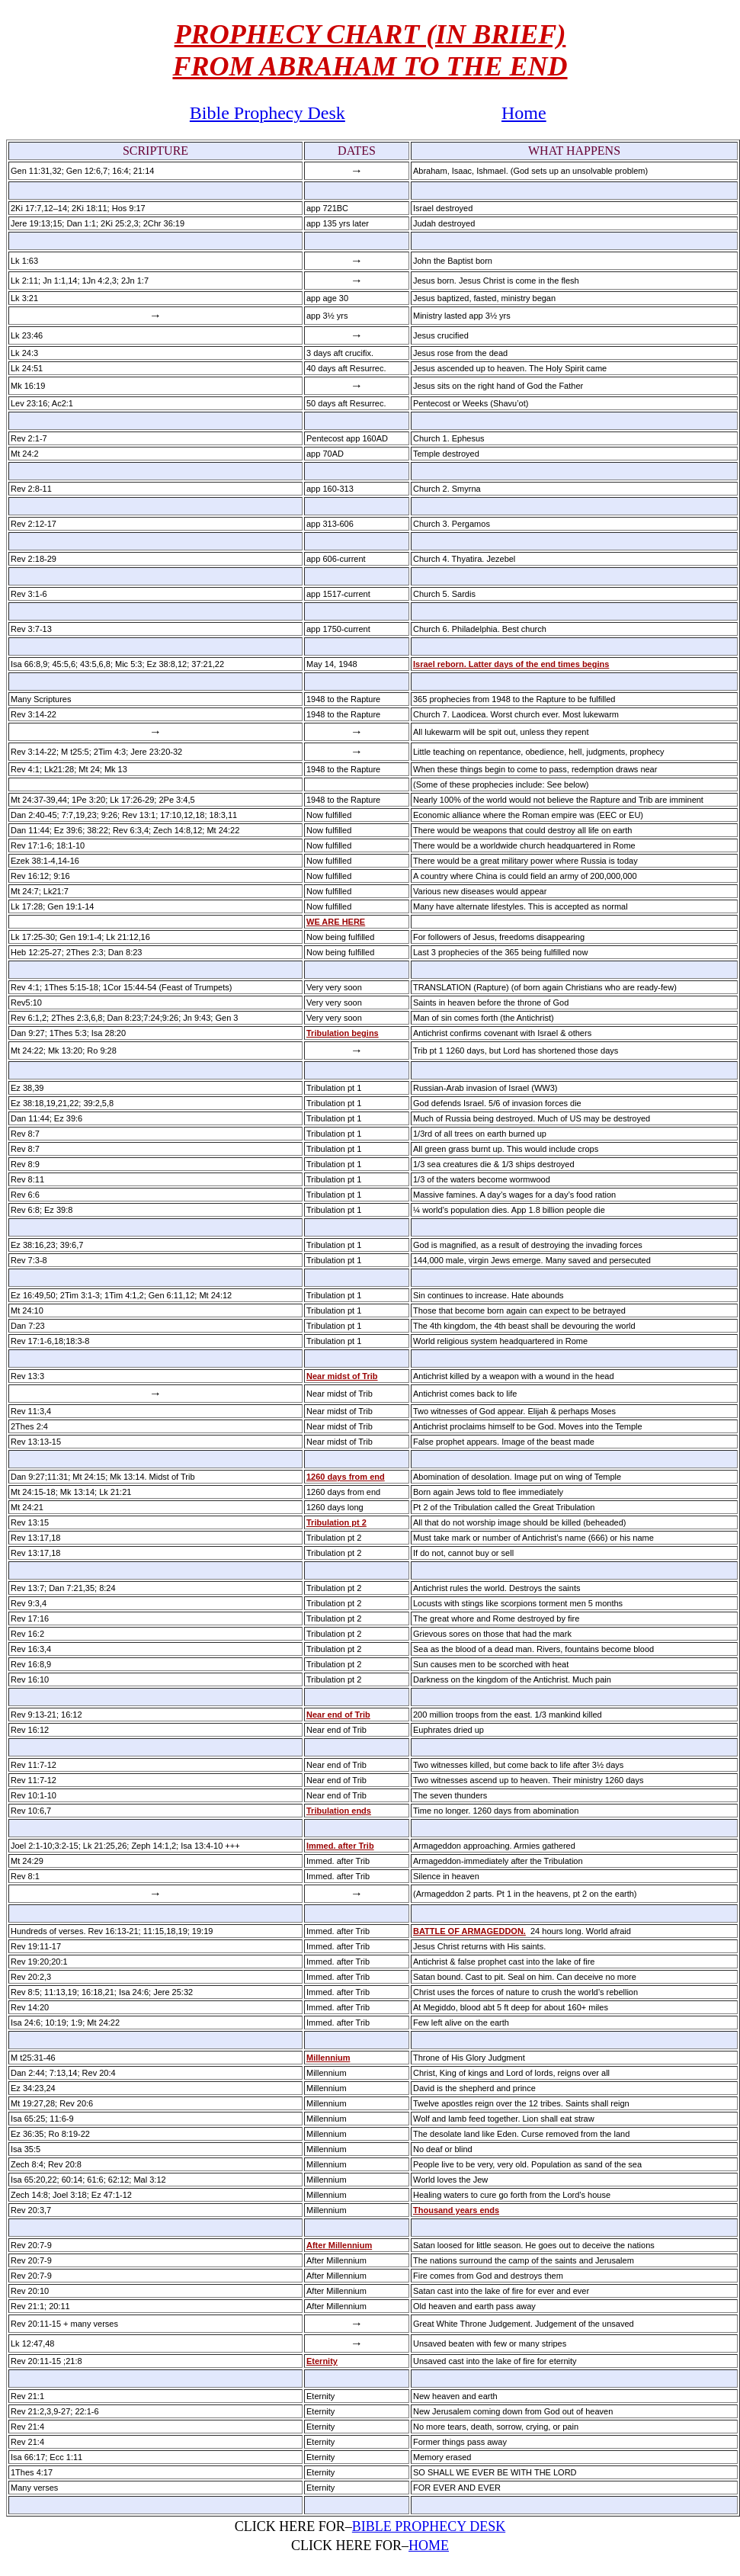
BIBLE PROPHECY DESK (428, 2526)
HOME (428, 2545)
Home (523, 113)
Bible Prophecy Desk (267, 113)
